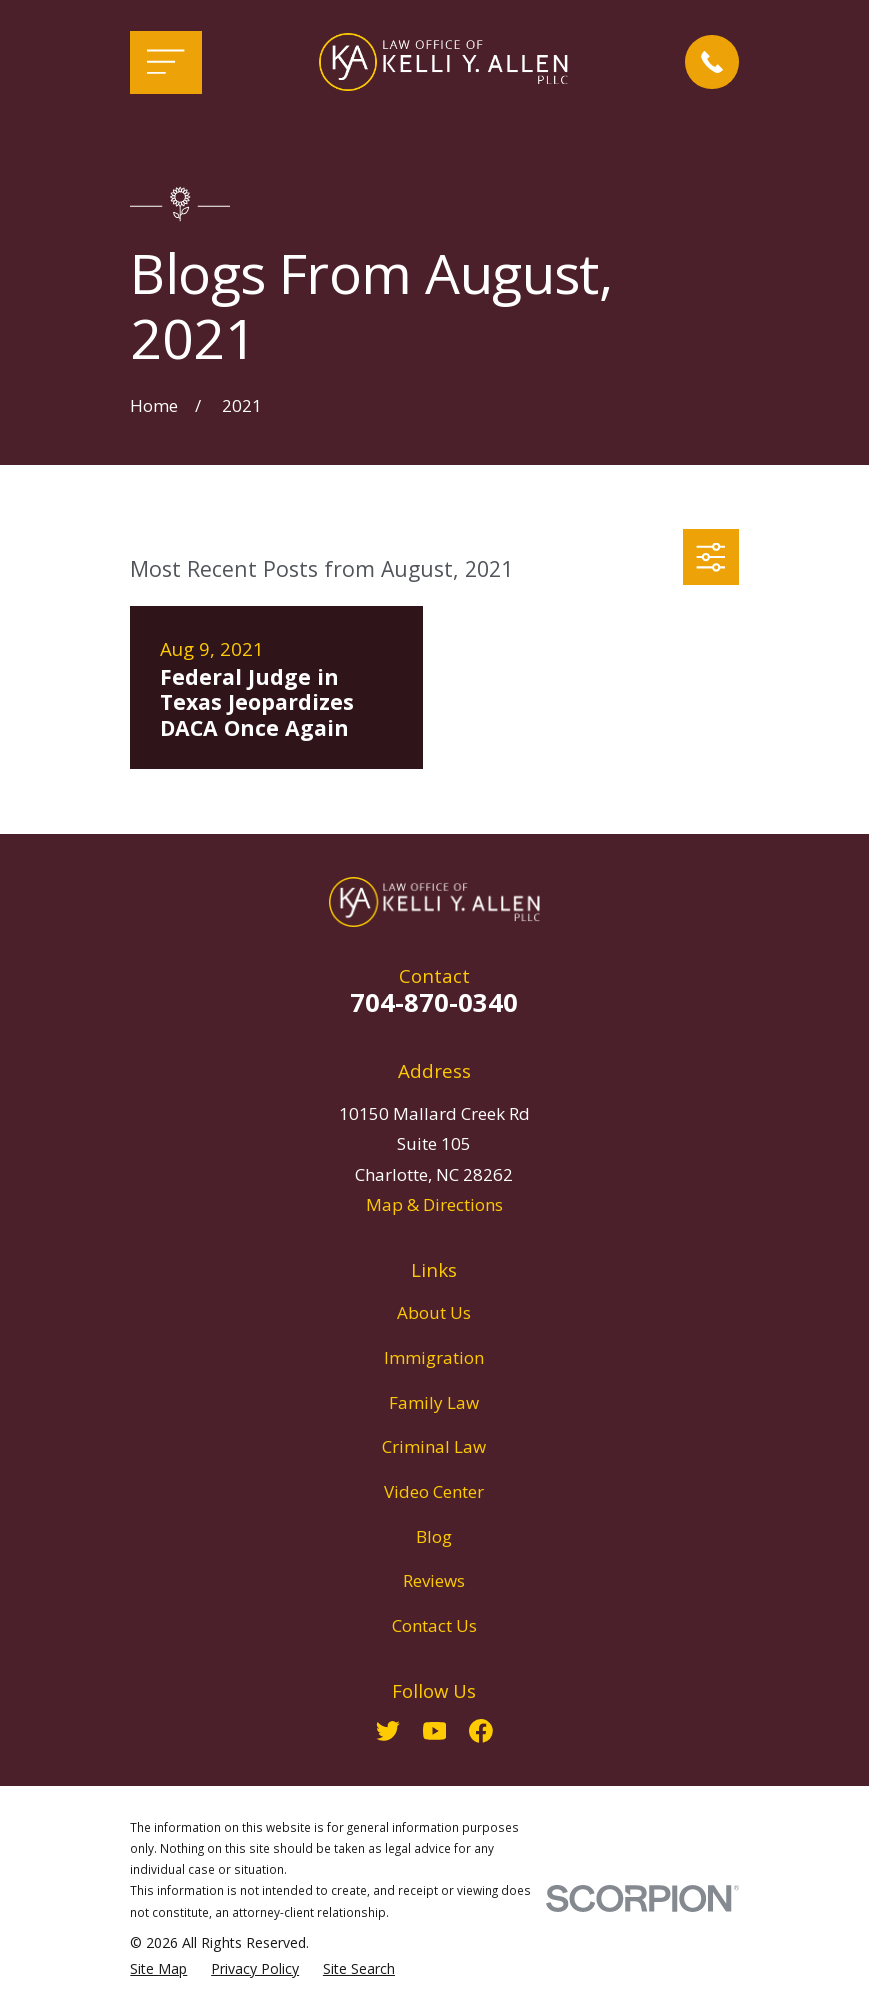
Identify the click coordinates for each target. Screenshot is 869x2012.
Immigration (434, 1357)
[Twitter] (388, 1731)
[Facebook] (481, 1731)
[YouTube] (435, 1731)
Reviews (434, 1580)
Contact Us (434, 1625)
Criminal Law (434, 1446)
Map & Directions (434, 1204)
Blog (434, 1536)
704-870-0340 (434, 1002)
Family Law (434, 1402)
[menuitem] (158, 1969)
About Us (434, 1312)
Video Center (434, 1491)
